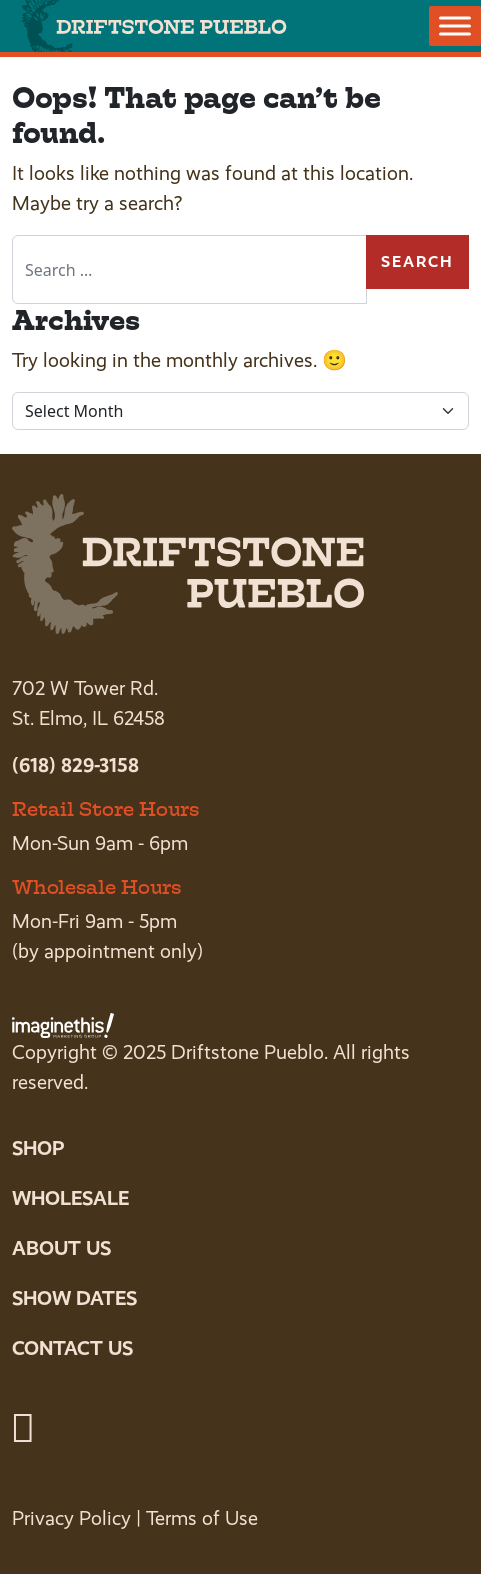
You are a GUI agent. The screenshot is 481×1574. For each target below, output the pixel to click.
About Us (61, 1248)
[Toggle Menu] (455, 25)
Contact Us (72, 1348)
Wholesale (70, 1198)
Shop (38, 1148)
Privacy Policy (71, 1518)
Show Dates (74, 1298)
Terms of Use (202, 1518)
